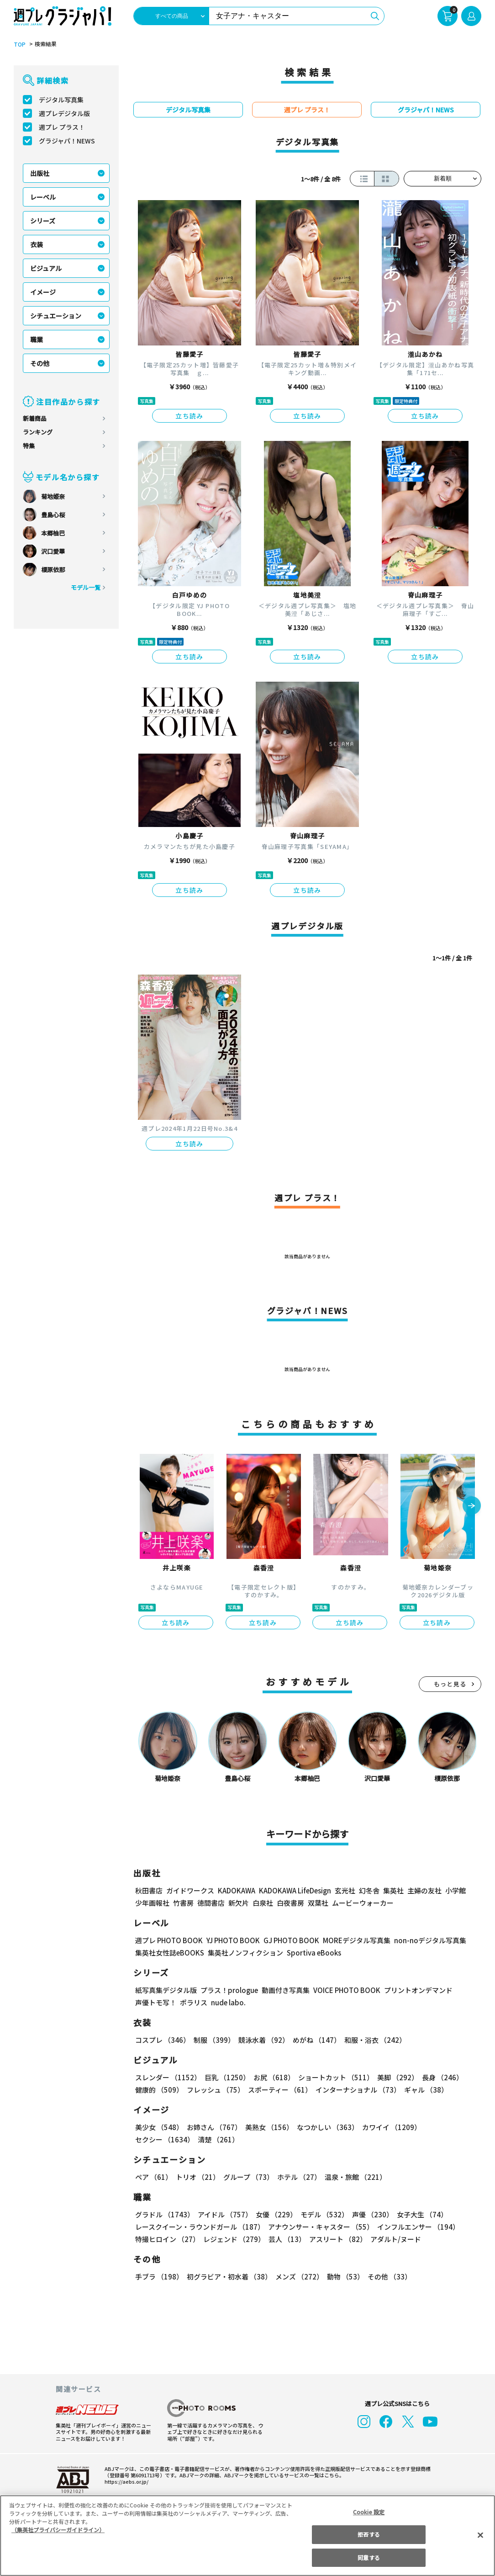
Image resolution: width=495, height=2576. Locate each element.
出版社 (39, 173)
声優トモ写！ (155, 2002)
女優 (274, 2214)
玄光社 (343, 1890)
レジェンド (233, 2239)
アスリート (335, 2239)
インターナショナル (356, 2089)
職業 (36, 339)
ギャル (424, 2089)
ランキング (38, 432)
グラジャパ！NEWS (67, 140)
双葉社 (318, 1903)
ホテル (297, 2177)
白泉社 (263, 1903)
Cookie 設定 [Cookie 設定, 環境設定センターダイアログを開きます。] (368, 2512)
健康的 (158, 2089)
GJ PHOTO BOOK (287, 1940)
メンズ (297, 2276)
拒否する (368, 2534)
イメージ (43, 292)
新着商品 (35, 418)
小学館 (454, 1890)
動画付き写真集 (284, 1990)
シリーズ (42, 220)
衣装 (36, 244)
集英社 (392, 1890)
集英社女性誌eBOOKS (169, 1952)
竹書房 (183, 1903)
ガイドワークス (190, 1890)
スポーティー (278, 2089)
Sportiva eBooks (311, 1952)
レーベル (43, 196)
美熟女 (267, 2127)
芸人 (285, 2239)
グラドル (164, 2214)
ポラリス (193, 2002)
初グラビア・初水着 (228, 2276)
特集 (29, 445)
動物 (343, 2276)
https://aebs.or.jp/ (125, 2481)
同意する (368, 2557)
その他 (39, 363)
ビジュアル (46, 268)
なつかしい (325, 2127)
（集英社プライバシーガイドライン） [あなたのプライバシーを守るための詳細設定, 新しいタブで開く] (58, 2530)
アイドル (224, 2214)
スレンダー (167, 2077)
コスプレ (162, 2040)
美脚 (394, 2077)
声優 (369, 2214)
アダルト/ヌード (393, 2239)
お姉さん (213, 2127)
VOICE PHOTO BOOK (344, 1990)
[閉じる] (480, 2535)
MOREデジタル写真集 (351, 1940)
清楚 (155, 2139)
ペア (153, 2177)
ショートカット (332, 2077)
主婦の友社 (423, 1890)
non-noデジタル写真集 (423, 1940)
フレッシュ (214, 2089)
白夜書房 (290, 1903)
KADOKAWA (236, 1890)
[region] (247, 2535)
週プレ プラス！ (62, 127)
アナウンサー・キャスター (320, 2226)
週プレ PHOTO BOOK (168, 1940)
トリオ (197, 2177)
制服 (213, 2040)
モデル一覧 (85, 587)
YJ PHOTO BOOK (231, 1940)
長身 (437, 2077)
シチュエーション (55, 315)
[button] (471, 1506)
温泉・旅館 (353, 2177)
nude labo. (228, 2002)
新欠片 (238, 1903)
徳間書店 (211, 1903)
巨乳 (226, 2077)
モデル (321, 2214)
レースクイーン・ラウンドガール (199, 2226)
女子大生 (418, 2214)
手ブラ (158, 2276)
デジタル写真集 (61, 99)
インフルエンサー (417, 2226)
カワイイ (388, 2127)
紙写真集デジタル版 (166, 1990)
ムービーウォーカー (363, 1903)
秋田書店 (149, 1890)
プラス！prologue (228, 1990)
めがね (314, 2040)
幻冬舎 (368, 1890)
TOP (19, 44)
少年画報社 (152, 1903)
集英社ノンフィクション (244, 1952)
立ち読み (189, 415)
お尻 (271, 2077)
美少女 (158, 2127)
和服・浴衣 (372, 2040)
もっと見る (450, 1684)
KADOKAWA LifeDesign (294, 1890)
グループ (247, 2177)
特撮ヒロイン (167, 2239)
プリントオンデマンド (414, 1990)
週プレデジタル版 (64, 113)
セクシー (450, 2127)
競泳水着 (262, 2040)
